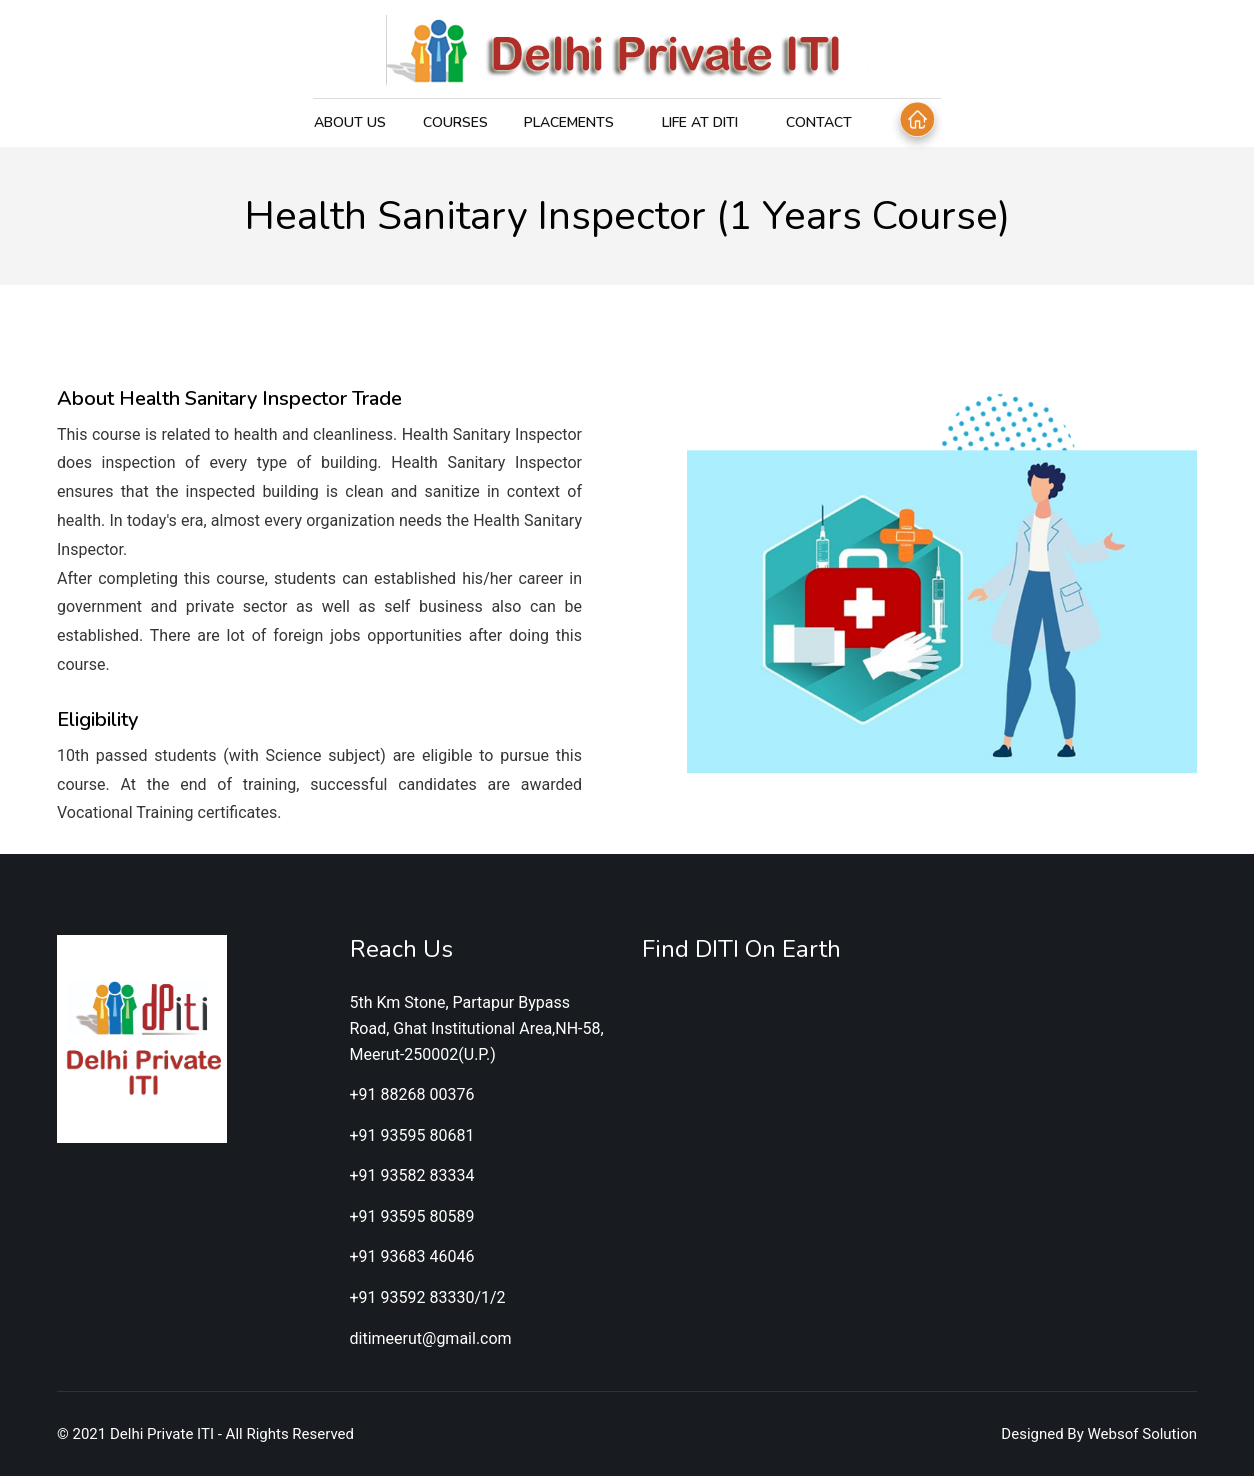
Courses (454, 122)
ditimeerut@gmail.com (431, 1341)
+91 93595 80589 (412, 1219)
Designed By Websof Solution (1099, 1438)
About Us (350, 122)
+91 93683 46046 (412, 1260)
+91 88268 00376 (412, 1098)
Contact (818, 122)
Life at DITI (699, 122)
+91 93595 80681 (412, 1138)
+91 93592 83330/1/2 (428, 1301)
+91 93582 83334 (412, 1179)
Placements (568, 122)
